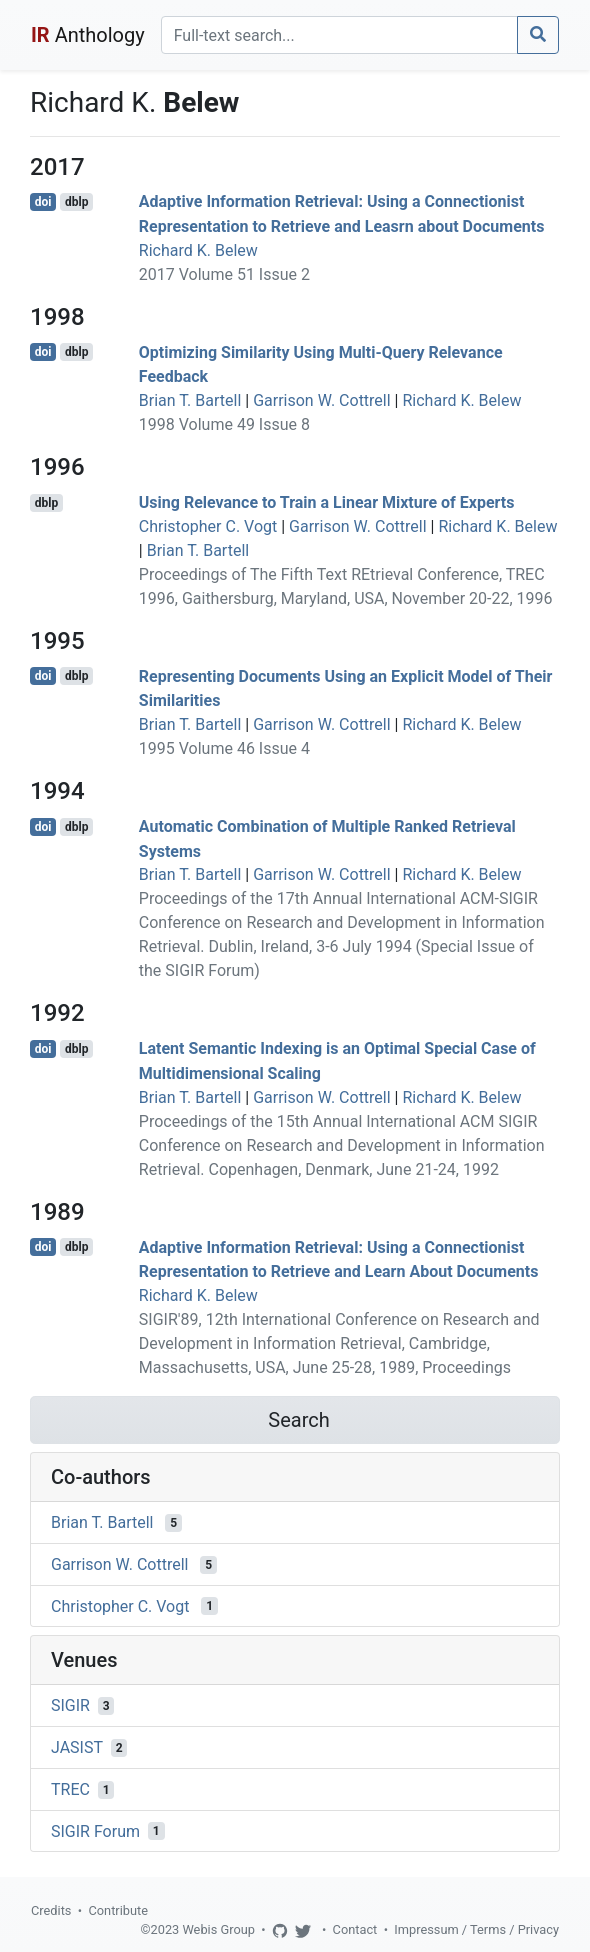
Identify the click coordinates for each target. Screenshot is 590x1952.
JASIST (77, 1747)
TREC (70, 1789)
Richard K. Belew (198, 250)
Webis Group (218, 1929)
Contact (355, 1929)
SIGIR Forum (95, 1830)
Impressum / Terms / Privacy (476, 1929)
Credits (51, 1910)
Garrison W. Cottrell (322, 400)
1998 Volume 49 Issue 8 (224, 424)
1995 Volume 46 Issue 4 (224, 748)
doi (43, 202)
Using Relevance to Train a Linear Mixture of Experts (327, 502)
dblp (76, 202)
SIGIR (70, 1705)
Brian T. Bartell (190, 400)
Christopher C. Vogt (208, 526)
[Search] (339, 35)
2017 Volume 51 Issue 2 (224, 274)
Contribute (118, 1910)
